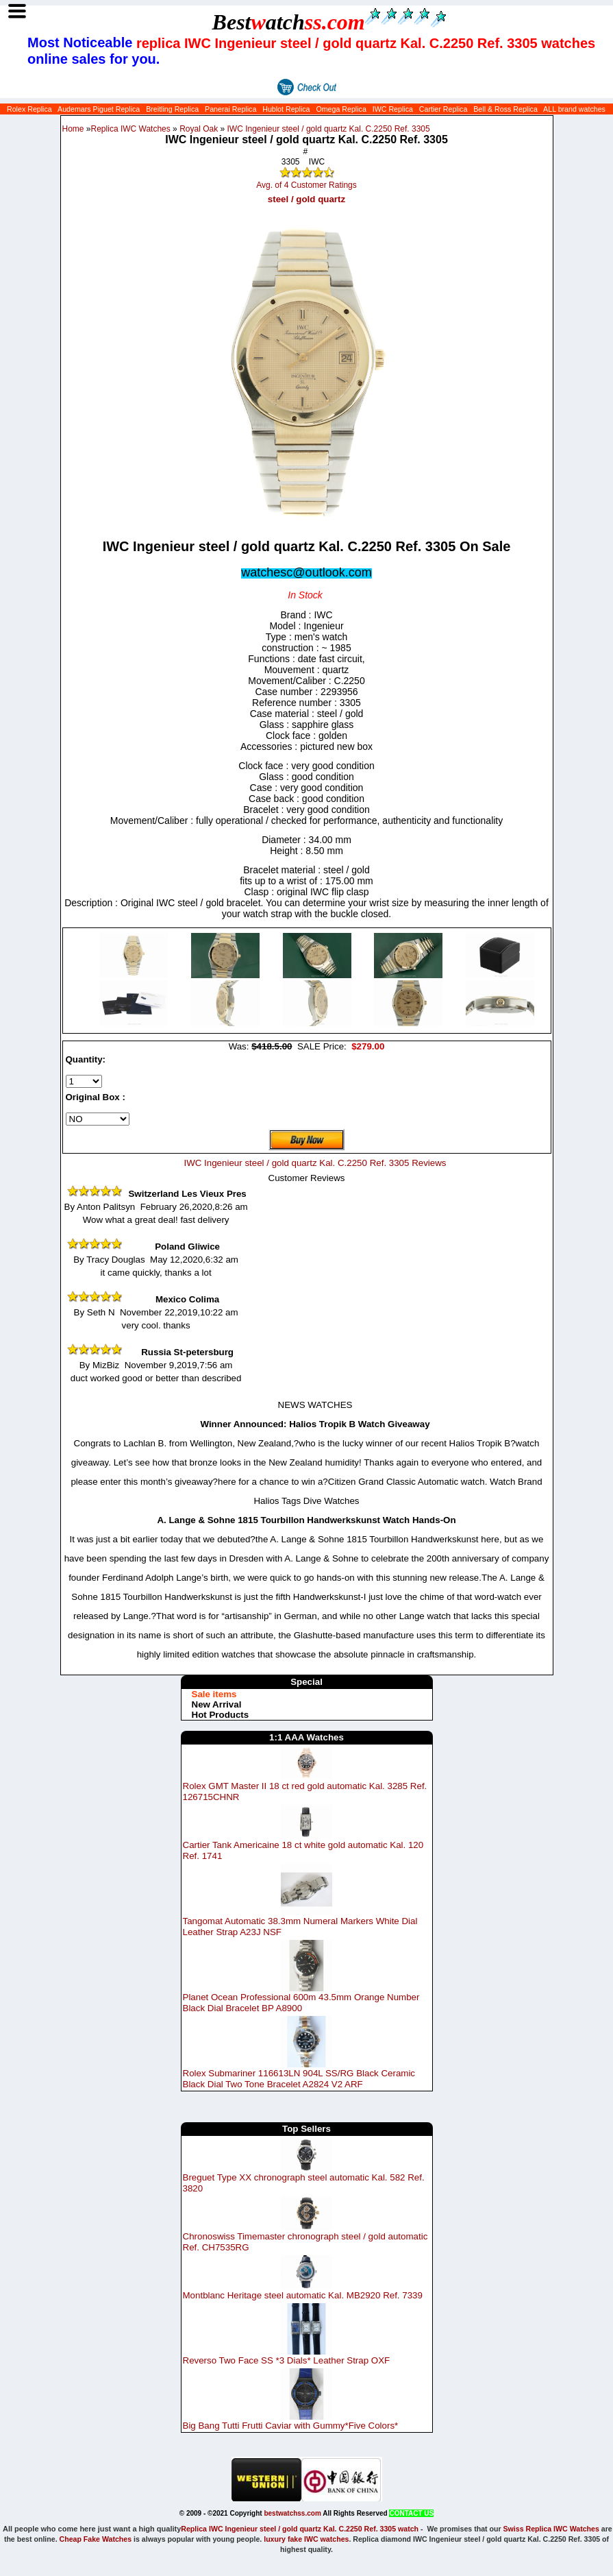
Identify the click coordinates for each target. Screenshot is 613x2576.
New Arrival (217, 1704)
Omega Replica (341, 109)
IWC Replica (393, 109)
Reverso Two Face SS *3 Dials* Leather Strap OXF (286, 2360)
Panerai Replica (230, 109)
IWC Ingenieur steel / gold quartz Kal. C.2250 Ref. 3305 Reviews (315, 1163)
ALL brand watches (574, 109)
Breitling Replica (172, 109)
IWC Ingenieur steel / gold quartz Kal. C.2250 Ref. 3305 (328, 129)
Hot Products (220, 1715)
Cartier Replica (443, 109)
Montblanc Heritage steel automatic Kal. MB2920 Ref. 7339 (303, 2295)
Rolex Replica (29, 109)
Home (73, 129)
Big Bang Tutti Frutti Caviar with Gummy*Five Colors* (291, 2425)
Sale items (214, 1694)
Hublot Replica (286, 109)
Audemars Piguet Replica (99, 109)
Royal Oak (198, 129)
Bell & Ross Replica (505, 109)
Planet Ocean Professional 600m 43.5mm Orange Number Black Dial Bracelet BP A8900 (301, 2002)
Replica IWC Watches (131, 129)
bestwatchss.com (292, 2513)
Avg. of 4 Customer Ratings (306, 185)
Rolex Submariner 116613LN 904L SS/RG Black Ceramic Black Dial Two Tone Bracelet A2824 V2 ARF (299, 2078)
